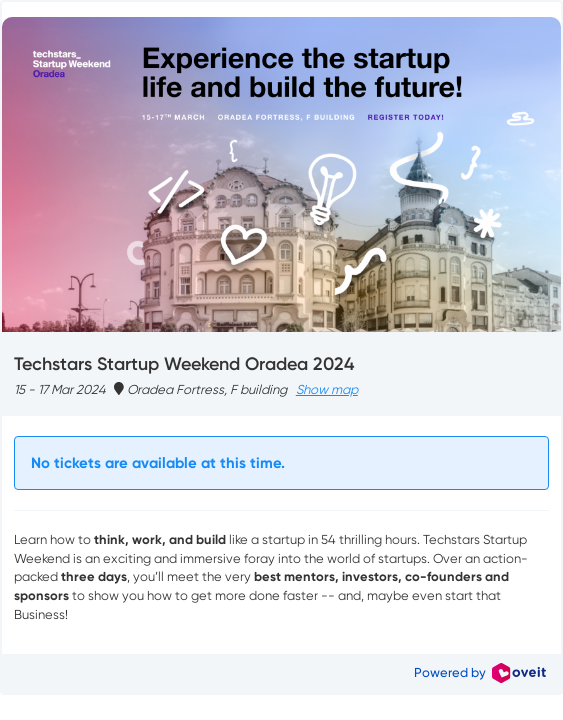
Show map (327, 389)
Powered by (480, 672)
